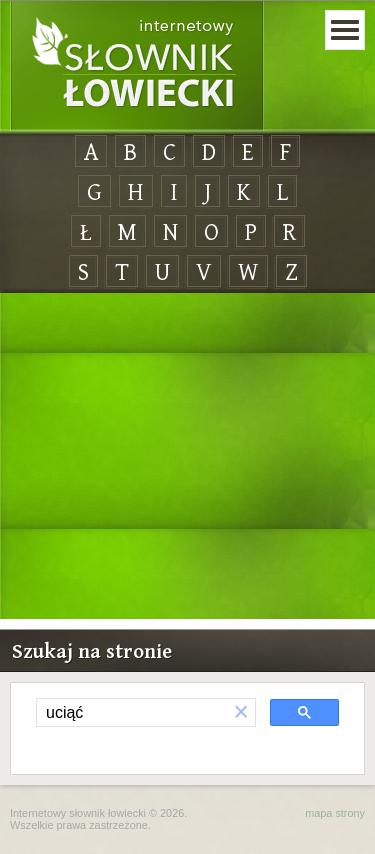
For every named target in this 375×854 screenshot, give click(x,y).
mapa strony (335, 813)
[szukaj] (132, 713)
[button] (241, 712)
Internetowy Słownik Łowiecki (137, 66)
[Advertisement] (187, 457)
